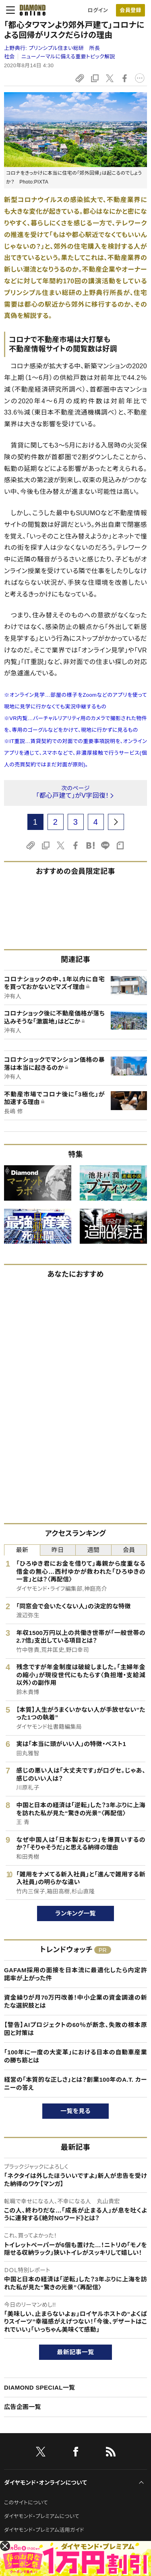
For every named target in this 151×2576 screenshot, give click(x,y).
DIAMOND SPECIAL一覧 (39, 2387)
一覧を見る (75, 2110)
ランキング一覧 (75, 1913)
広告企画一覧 (22, 2406)
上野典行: (52, 48)
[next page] (116, 822)
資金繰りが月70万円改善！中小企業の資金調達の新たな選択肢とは (75, 2001)
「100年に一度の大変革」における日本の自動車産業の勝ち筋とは (75, 2056)
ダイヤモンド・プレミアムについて (41, 2516)
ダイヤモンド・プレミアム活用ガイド (44, 2530)
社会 (9, 57)
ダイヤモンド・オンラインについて (45, 2482)
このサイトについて (26, 2503)
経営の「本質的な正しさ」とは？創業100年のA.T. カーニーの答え (75, 2083)
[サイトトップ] (30, 10)
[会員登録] (130, 10)
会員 (129, 1549)
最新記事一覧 (75, 2352)
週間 (93, 1549)
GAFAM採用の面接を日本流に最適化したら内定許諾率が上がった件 (75, 1974)
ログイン (98, 10)
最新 (22, 1549)
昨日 (58, 1549)
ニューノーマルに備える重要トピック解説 (68, 57)
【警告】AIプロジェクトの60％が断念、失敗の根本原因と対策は (75, 2028)
